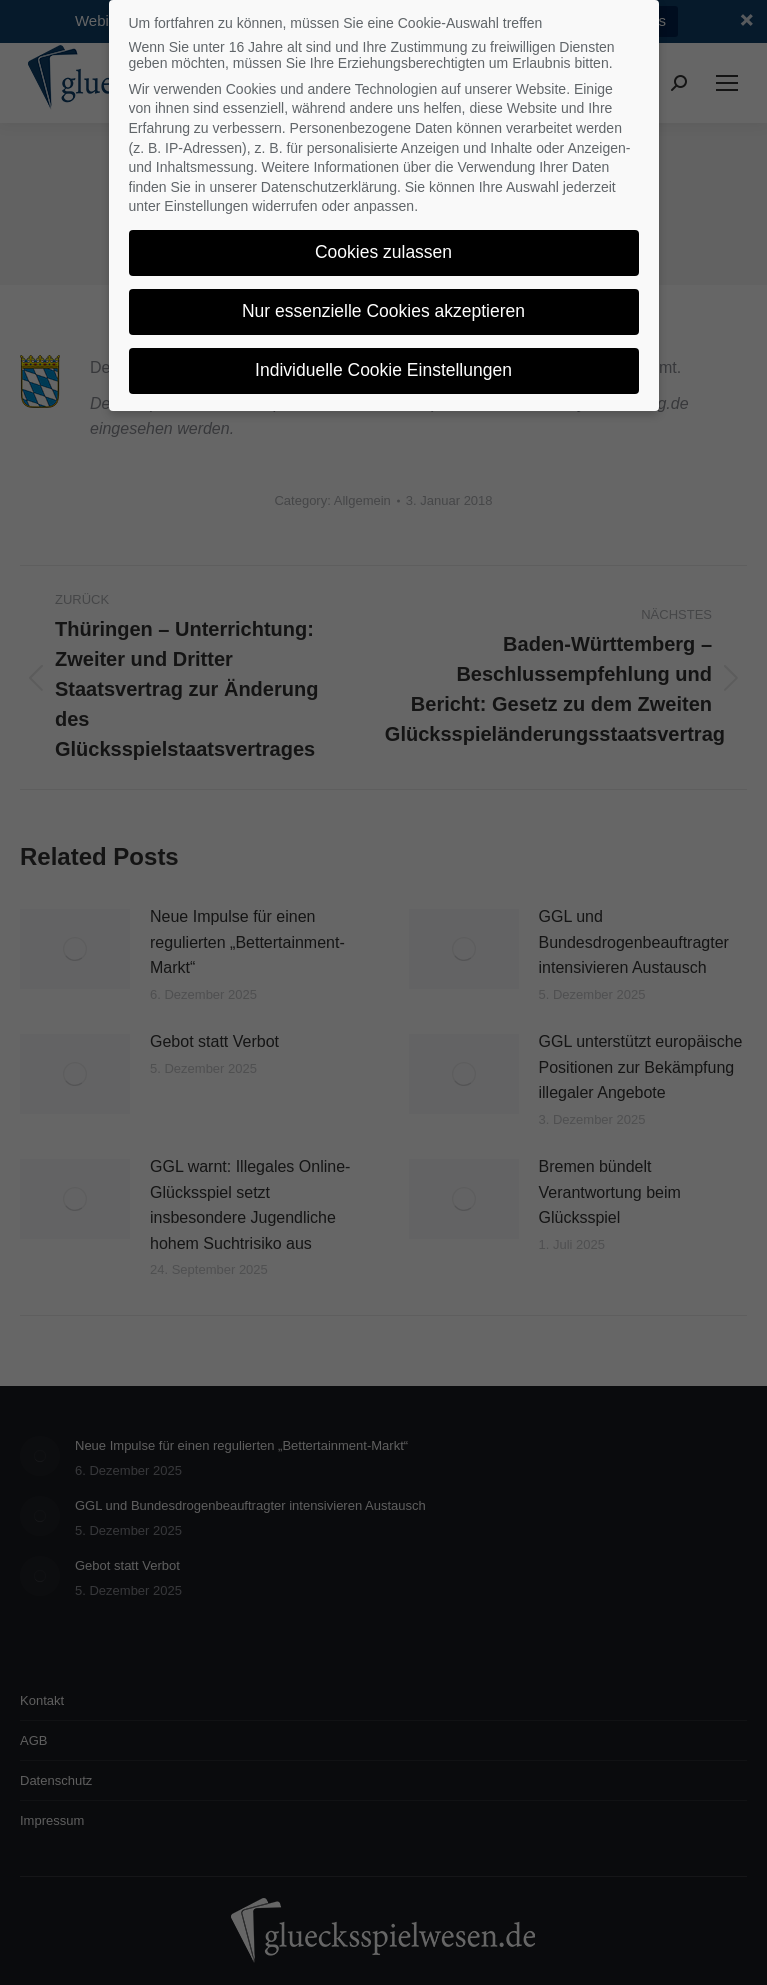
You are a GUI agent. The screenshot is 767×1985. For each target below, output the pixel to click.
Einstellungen (206, 198)
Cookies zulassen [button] (383, 244)
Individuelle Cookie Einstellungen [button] (383, 362)
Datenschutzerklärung (329, 178)
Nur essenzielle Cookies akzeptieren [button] (383, 303)
